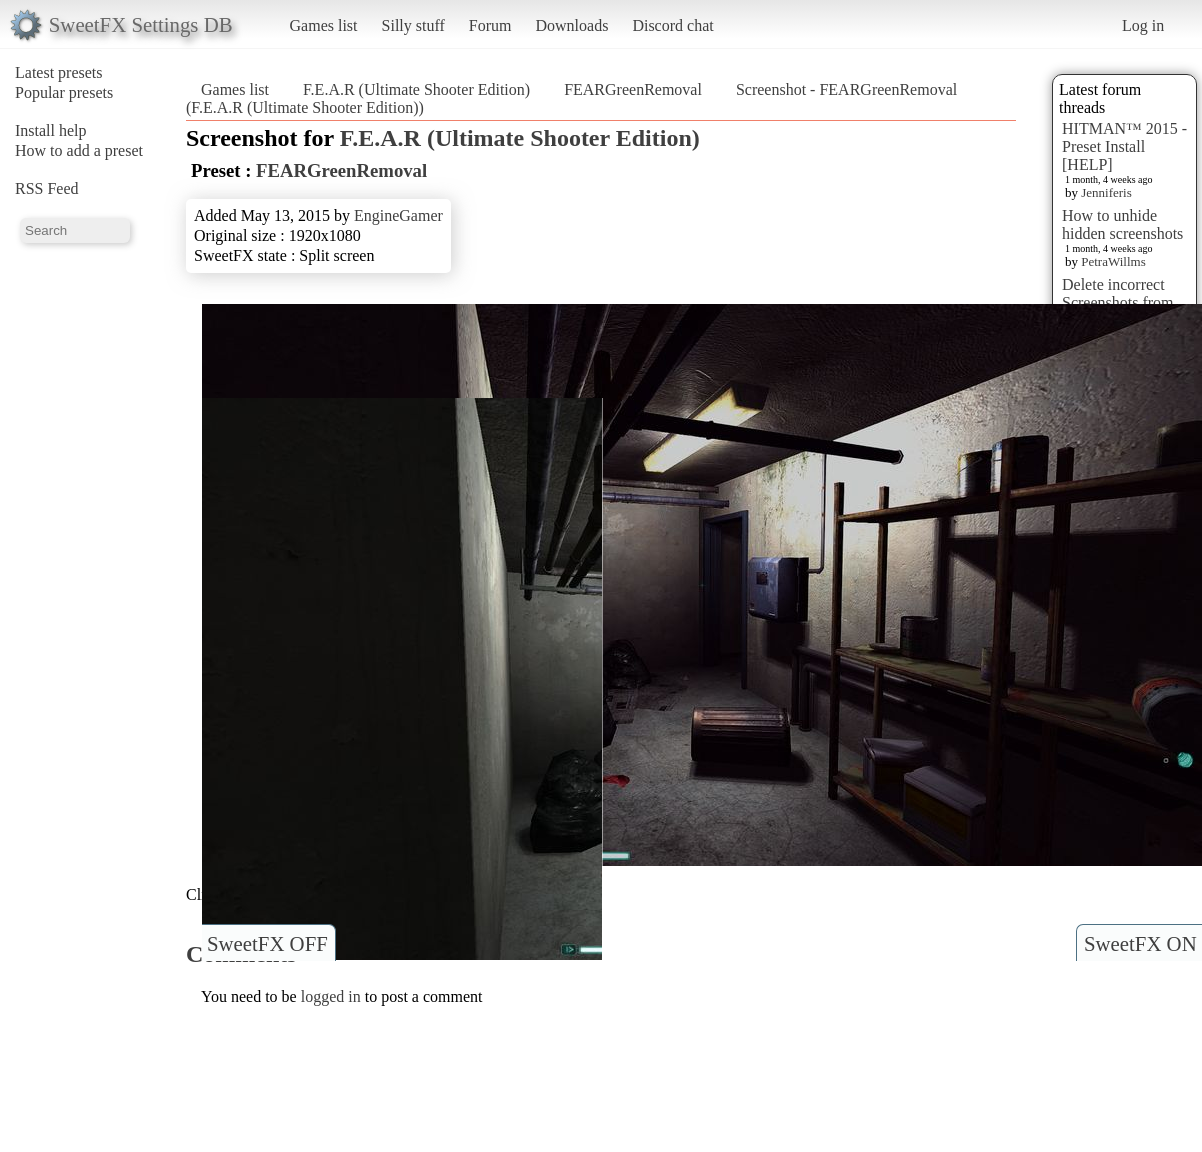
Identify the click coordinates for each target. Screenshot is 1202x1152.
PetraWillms (1113, 261)
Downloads (571, 25)
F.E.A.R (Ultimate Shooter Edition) (416, 89)
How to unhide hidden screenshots (1122, 224)
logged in (331, 996)
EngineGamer (398, 215)
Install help (51, 130)
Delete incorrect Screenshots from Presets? (1118, 302)
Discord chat (672, 25)
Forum (490, 25)
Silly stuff (413, 25)
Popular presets (64, 92)
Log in (1143, 25)
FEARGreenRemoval (633, 89)
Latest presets (59, 72)
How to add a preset (79, 150)
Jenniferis (1106, 192)
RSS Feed (47, 188)
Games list (324, 25)
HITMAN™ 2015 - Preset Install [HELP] (1124, 146)
